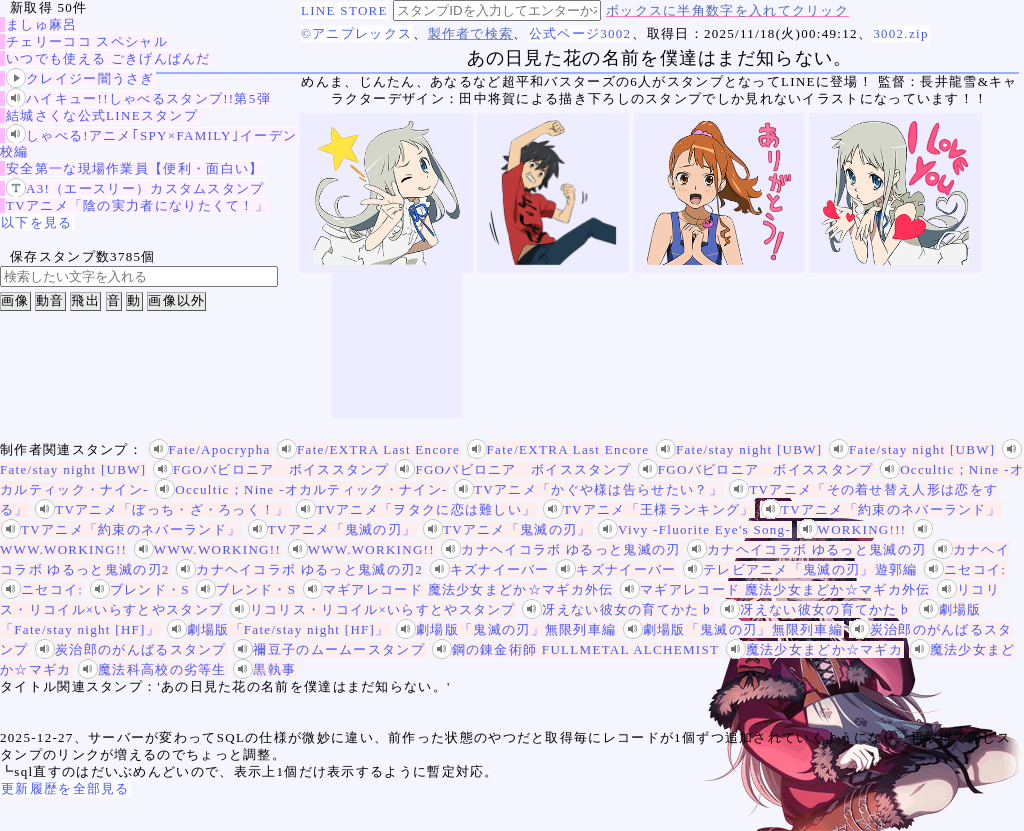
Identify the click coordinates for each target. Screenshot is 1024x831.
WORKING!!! (852, 529)
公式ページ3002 (580, 33)
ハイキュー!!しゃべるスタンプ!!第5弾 (138, 98)
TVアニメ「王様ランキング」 (649, 509)
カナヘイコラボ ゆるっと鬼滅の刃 (560, 549)
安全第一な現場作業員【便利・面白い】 (134, 168)
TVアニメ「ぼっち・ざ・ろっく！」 (162, 509)
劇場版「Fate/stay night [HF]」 (278, 629)
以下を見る (37, 222)
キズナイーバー (490, 569)
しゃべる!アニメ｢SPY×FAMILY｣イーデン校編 (148, 143)
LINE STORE (344, 10)
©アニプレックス (356, 33)
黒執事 (264, 669)
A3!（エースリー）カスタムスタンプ (135, 188)
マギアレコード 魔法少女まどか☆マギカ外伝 (458, 589)
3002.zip (901, 33)
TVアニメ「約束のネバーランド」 (881, 509)
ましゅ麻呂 (42, 24)
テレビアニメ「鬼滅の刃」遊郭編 (800, 569)
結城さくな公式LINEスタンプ (102, 115)
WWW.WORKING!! (207, 549)
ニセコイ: (965, 569)
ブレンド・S (140, 589)
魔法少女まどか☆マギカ (814, 649)
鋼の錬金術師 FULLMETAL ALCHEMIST (576, 649)
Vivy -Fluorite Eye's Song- (694, 529)
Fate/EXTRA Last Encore (368, 449)
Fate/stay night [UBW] (739, 449)
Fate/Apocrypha (210, 449)
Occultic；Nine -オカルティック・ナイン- (301, 489)
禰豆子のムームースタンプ (329, 649)
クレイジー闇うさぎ (80, 78)
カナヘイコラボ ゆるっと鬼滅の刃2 (299, 569)
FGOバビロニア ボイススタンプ (271, 469)
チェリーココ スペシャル (87, 41)
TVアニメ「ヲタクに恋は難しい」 (416, 509)
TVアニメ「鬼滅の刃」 (332, 529)
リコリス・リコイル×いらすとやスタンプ (373, 609)
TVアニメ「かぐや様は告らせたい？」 (588, 489)
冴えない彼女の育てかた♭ (618, 609)
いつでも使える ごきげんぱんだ (108, 58)
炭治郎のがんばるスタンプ (131, 649)
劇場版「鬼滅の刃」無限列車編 (506, 629)
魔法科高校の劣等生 (152, 669)
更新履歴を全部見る (65, 788)
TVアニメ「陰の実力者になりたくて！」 (137, 205)
